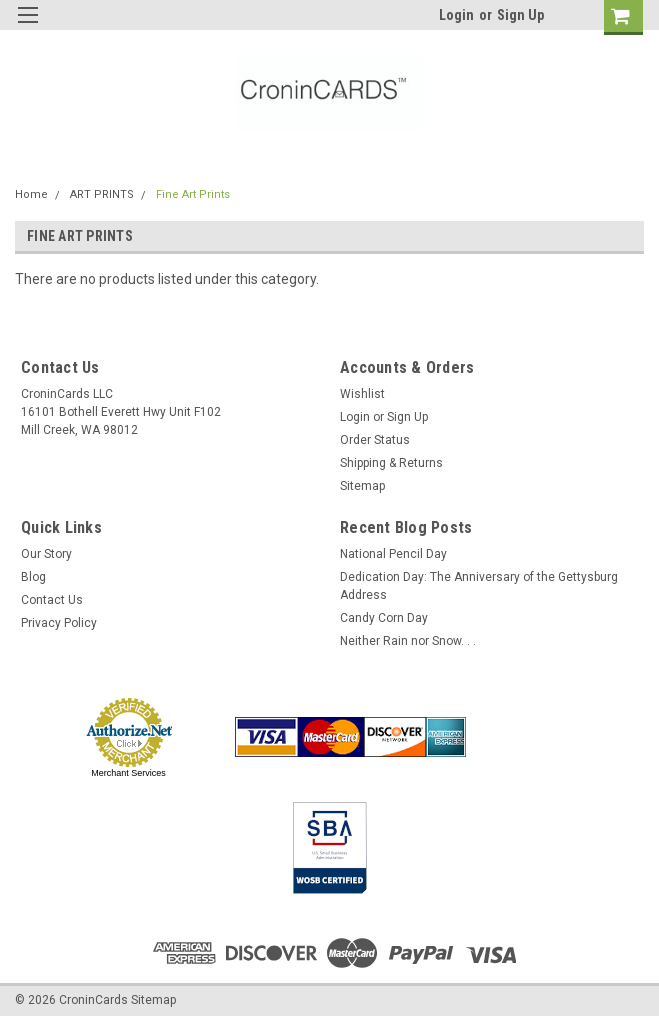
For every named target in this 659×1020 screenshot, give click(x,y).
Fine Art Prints (193, 194)
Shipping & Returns (391, 463)
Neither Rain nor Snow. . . (408, 641)
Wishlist (362, 394)
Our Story (46, 554)
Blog (33, 577)
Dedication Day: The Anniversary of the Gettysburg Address (479, 586)
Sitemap (362, 486)
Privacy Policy (59, 623)
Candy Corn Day (384, 618)
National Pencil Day (393, 554)
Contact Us (52, 600)
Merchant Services (128, 773)
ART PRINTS (102, 194)
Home (31, 194)
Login (456, 15)
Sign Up (520, 15)
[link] (536, 737)
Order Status (375, 440)
